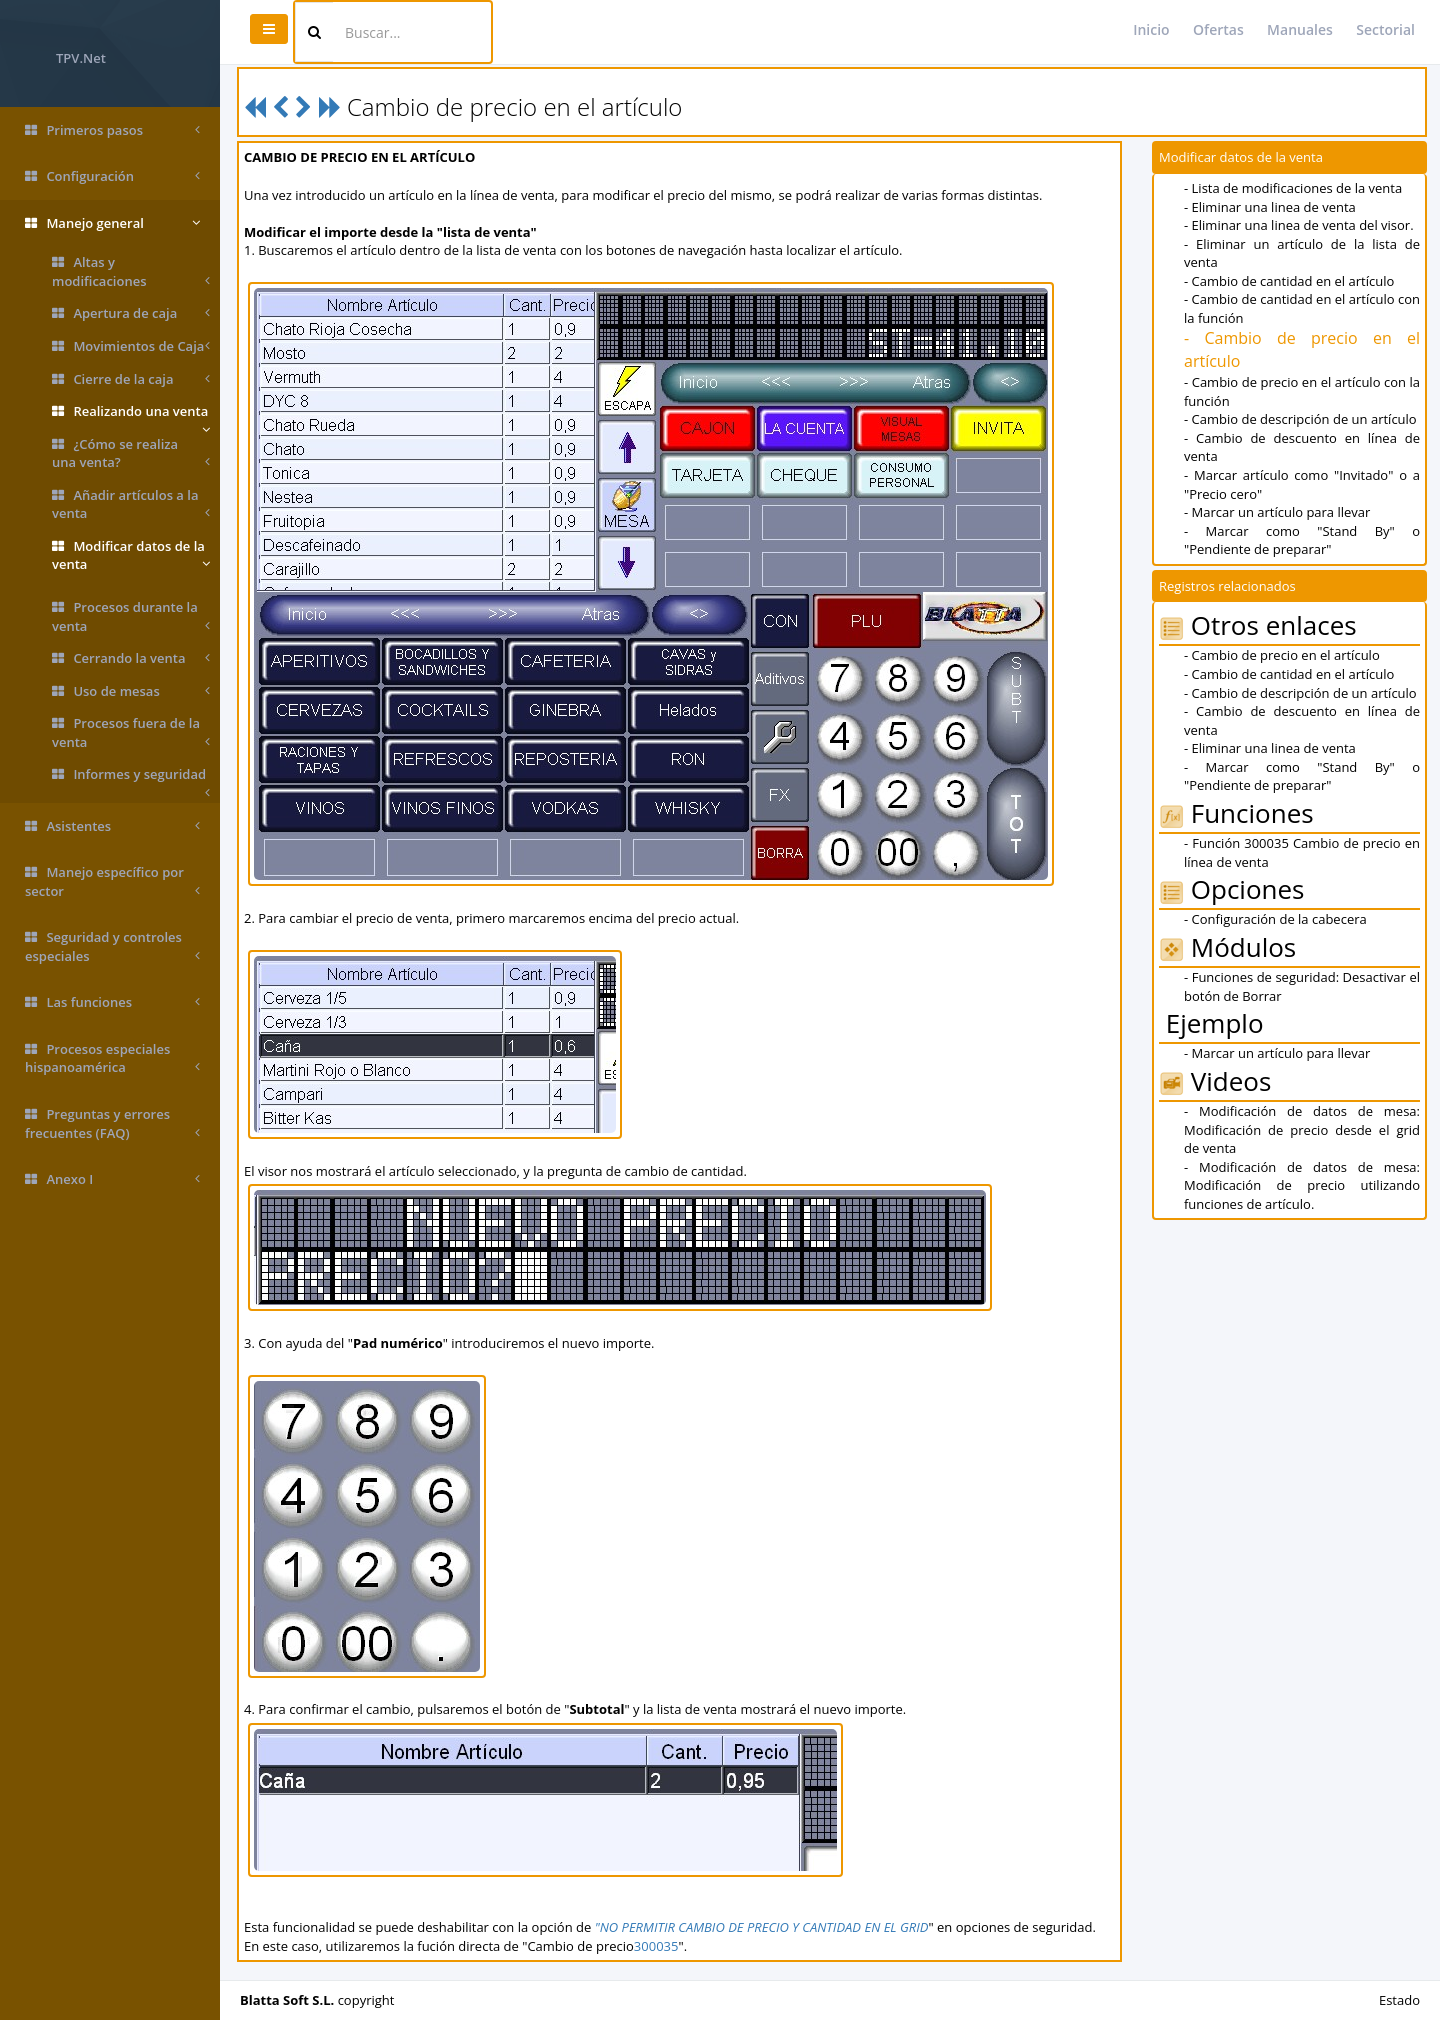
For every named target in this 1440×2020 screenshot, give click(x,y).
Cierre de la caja (131, 379)
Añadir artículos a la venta (131, 504)
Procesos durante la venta (131, 616)
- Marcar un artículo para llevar (1277, 512)
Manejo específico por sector (112, 881)
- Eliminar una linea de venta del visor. (1299, 225)
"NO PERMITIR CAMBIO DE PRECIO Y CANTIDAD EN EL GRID (762, 1927)
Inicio (1151, 29)
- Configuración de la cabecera (1275, 919)
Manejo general (112, 223)
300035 (656, 1946)
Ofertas (1218, 29)
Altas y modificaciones (131, 271)
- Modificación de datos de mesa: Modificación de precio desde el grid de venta (1302, 1129)
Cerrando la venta (131, 658)
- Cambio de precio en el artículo (1282, 655)
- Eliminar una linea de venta (1270, 207)
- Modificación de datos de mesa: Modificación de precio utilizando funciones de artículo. (1302, 1185)
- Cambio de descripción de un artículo (1300, 419)
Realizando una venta (131, 415)
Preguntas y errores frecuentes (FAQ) (112, 1123)
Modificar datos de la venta (131, 555)
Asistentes (112, 826)
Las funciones (112, 1002)
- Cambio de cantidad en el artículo (1289, 281)
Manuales (1300, 29)
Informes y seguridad (131, 778)
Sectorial (1385, 29)
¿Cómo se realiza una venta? (131, 453)
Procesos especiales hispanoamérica (112, 1058)
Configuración (112, 176)
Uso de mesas (131, 691)
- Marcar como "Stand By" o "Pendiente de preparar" (1302, 540)
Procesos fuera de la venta (131, 732)
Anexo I (112, 1179)
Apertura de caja (131, 313)
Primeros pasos (112, 130)
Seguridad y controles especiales (112, 946)
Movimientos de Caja (131, 346)
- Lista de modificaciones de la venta (1293, 188)
